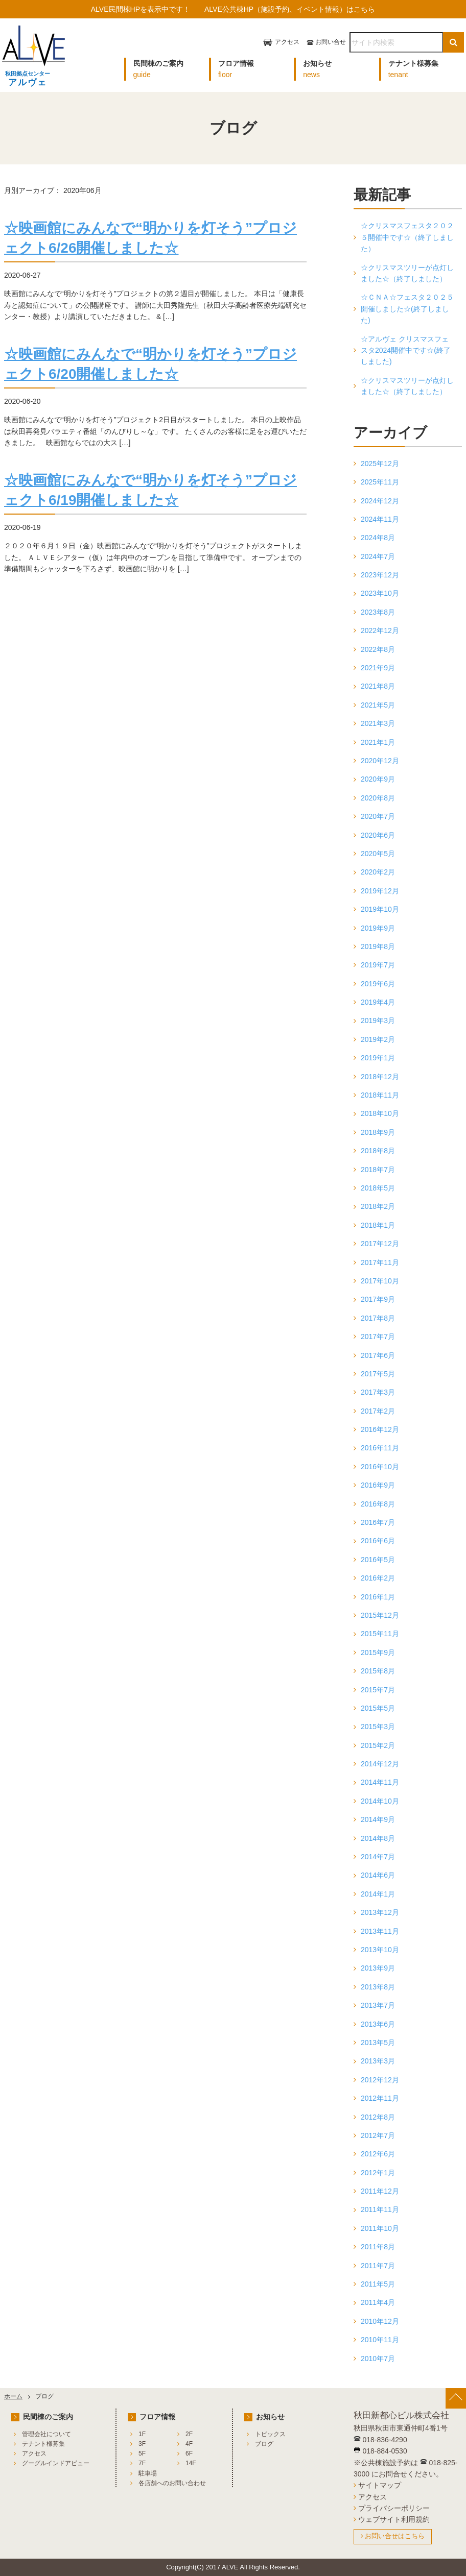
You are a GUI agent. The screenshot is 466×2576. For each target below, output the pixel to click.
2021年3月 (378, 723)
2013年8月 (378, 1987)
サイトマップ (379, 2485)
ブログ (264, 2443)
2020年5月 (378, 853)
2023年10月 (380, 593)
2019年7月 (378, 965)
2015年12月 (380, 1615)
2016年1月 (378, 1597)
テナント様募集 (43, 2443)
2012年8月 (378, 2117)
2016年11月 (380, 1448)
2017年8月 (378, 1318)
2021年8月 (378, 686)
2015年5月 (378, 1708)
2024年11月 (380, 519)
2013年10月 (380, 1950)
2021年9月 (378, 668)
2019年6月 (378, 984)
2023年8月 (378, 612)
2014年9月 (378, 1819)
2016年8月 (378, 1504)
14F (190, 2463)
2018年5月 (378, 1188)
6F (189, 2453)
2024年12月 (380, 501)
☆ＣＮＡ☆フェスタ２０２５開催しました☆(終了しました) (407, 308)
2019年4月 (378, 1002)
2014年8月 (378, 1838)
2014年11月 (380, 1782)
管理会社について (46, 2434)
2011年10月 (380, 2228)
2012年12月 (380, 2080)
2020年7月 (378, 816)
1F (142, 2434)
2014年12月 (380, 1764)
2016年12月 (380, 1429)
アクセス (287, 41)
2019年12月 (380, 891)
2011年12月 (380, 2191)
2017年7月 (378, 1336)
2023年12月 (380, 575)
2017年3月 (378, 1392)
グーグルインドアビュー (55, 2463)
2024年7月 (378, 556)
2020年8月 (378, 798)
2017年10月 (380, 1281)
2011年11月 (380, 2209)
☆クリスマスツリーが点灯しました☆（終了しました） (407, 273)
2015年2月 (378, 1745)
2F (189, 2434)
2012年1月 (378, 2173)
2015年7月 (378, 1690)
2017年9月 (378, 1299)
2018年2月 (378, 1206)
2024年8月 (378, 537)
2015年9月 (378, 1652)
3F (142, 2443)
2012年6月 (378, 2154)
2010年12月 (380, 2321)
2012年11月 (380, 2098)
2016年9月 (378, 1485)
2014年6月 (378, 1875)
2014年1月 (378, 1894)
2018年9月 (378, 1132)
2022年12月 (380, 630)
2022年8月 (378, 649)
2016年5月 (378, 1560)
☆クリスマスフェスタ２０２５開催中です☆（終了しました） (407, 237)
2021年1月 (378, 742)
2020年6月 (378, 835)
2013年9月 (378, 1968)
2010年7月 (378, 2358)
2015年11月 (380, 1634)
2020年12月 (380, 761)
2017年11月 (380, 1262)
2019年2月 (378, 1039)
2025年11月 (380, 482)
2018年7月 (378, 1169)
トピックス (270, 2434)
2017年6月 (378, 1355)
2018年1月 (378, 1225)
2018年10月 (380, 1113)
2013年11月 (380, 1931)
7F (142, 2463)
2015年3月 (378, 1726)
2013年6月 (378, 2024)
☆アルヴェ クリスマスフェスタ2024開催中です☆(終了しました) (406, 350)
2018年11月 (380, 1095)
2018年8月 (378, 1151)
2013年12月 (380, 1912)
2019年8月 (378, 946)
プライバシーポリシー (394, 2508)
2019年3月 (378, 1020)
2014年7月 (378, 1857)
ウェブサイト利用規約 (394, 2519)
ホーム (13, 2396)
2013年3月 (378, 2061)
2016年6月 (378, 1541)
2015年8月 (378, 1671)
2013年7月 (378, 2005)
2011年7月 (378, 2266)
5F (142, 2453)
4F (189, 2443)
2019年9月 (378, 928)
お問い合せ (330, 41)
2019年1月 (378, 1058)
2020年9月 (378, 779)
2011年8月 (378, 2247)
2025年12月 (380, 463)
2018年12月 (380, 1077)
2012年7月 (378, 2135)
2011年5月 (378, 2284)
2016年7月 (378, 1522)
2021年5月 (378, 705)
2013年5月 (378, 2042)
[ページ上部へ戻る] (456, 2398)
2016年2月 (378, 1578)
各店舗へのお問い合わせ (172, 2483)
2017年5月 (378, 1374)
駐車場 (147, 2473)
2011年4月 (378, 2302)
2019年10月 (380, 909)
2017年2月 (378, 1411)
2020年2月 (378, 872)
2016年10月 (380, 1467)
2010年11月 (380, 2340)
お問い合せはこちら (395, 2536)
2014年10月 (380, 1801)
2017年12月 (380, 1244)
